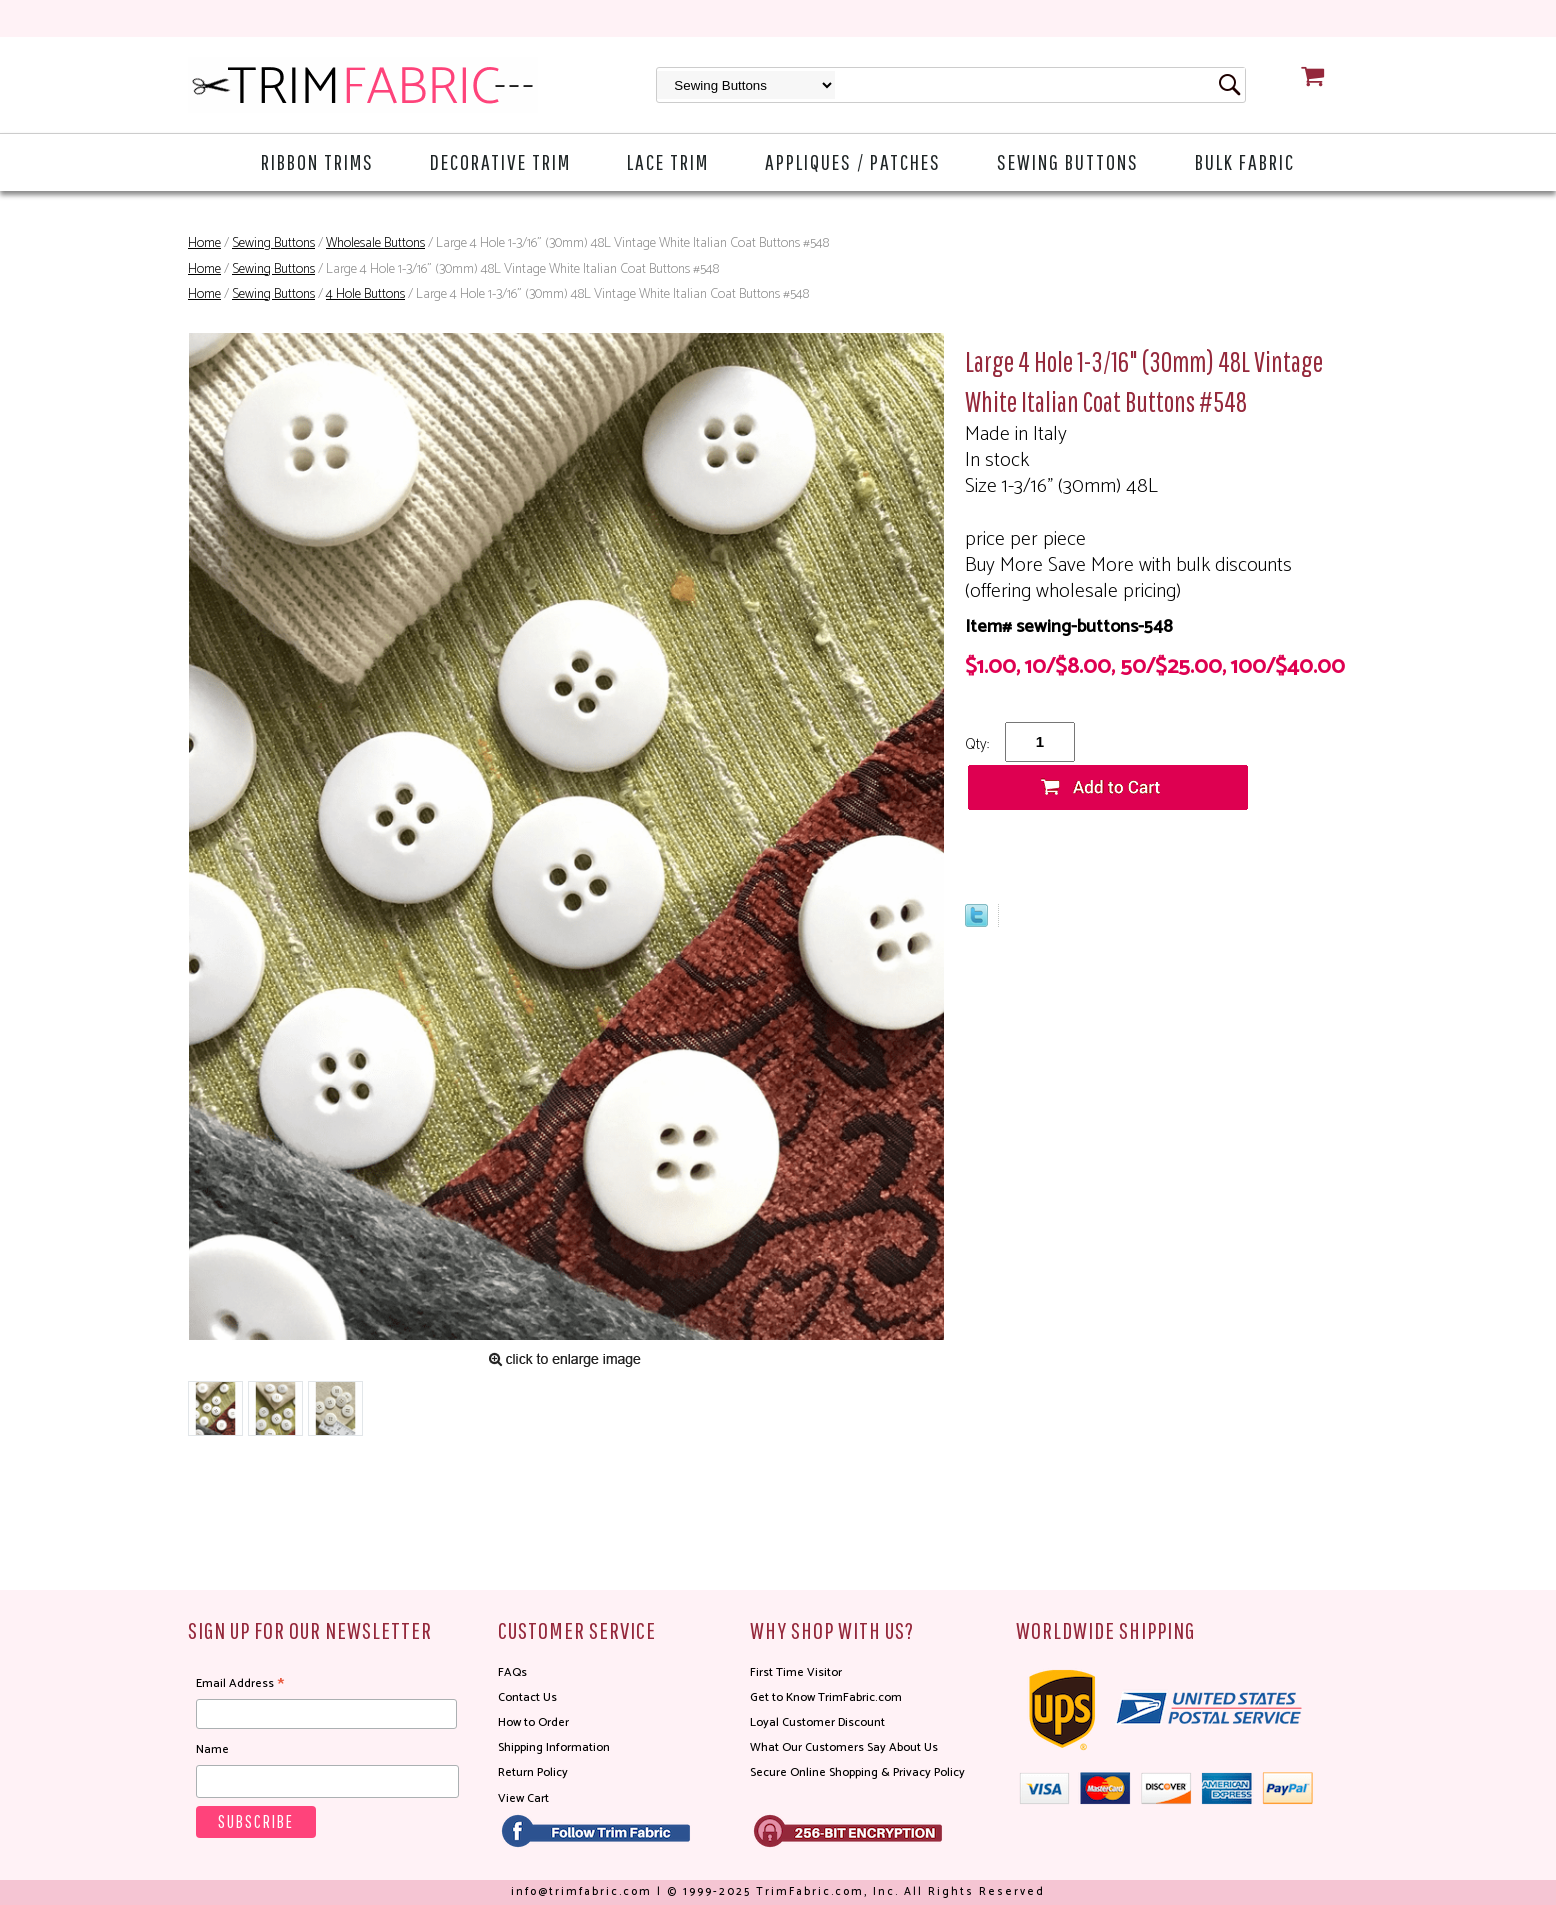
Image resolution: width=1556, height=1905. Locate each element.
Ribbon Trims (317, 161)
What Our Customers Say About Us (844, 1747)
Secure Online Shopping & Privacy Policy (857, 1772)
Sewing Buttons (1068, 161)
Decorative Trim (500, 161)
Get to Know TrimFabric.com (826, 1697)
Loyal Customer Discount (817, 1722)
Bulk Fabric (1245, 161)
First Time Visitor (796, 1672)
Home (204, 243)
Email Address (240, 1684)
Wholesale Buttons (375, 243)
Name (212, 1749)
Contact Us (527, 1697)
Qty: (977, 744)
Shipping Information (554, 1747)
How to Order (533, 1722)
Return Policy (533, 1772)
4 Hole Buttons (365, 294)
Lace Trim (668, 161)
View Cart (523, 1798)
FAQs (512, 1672)
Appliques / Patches (853, 161)
